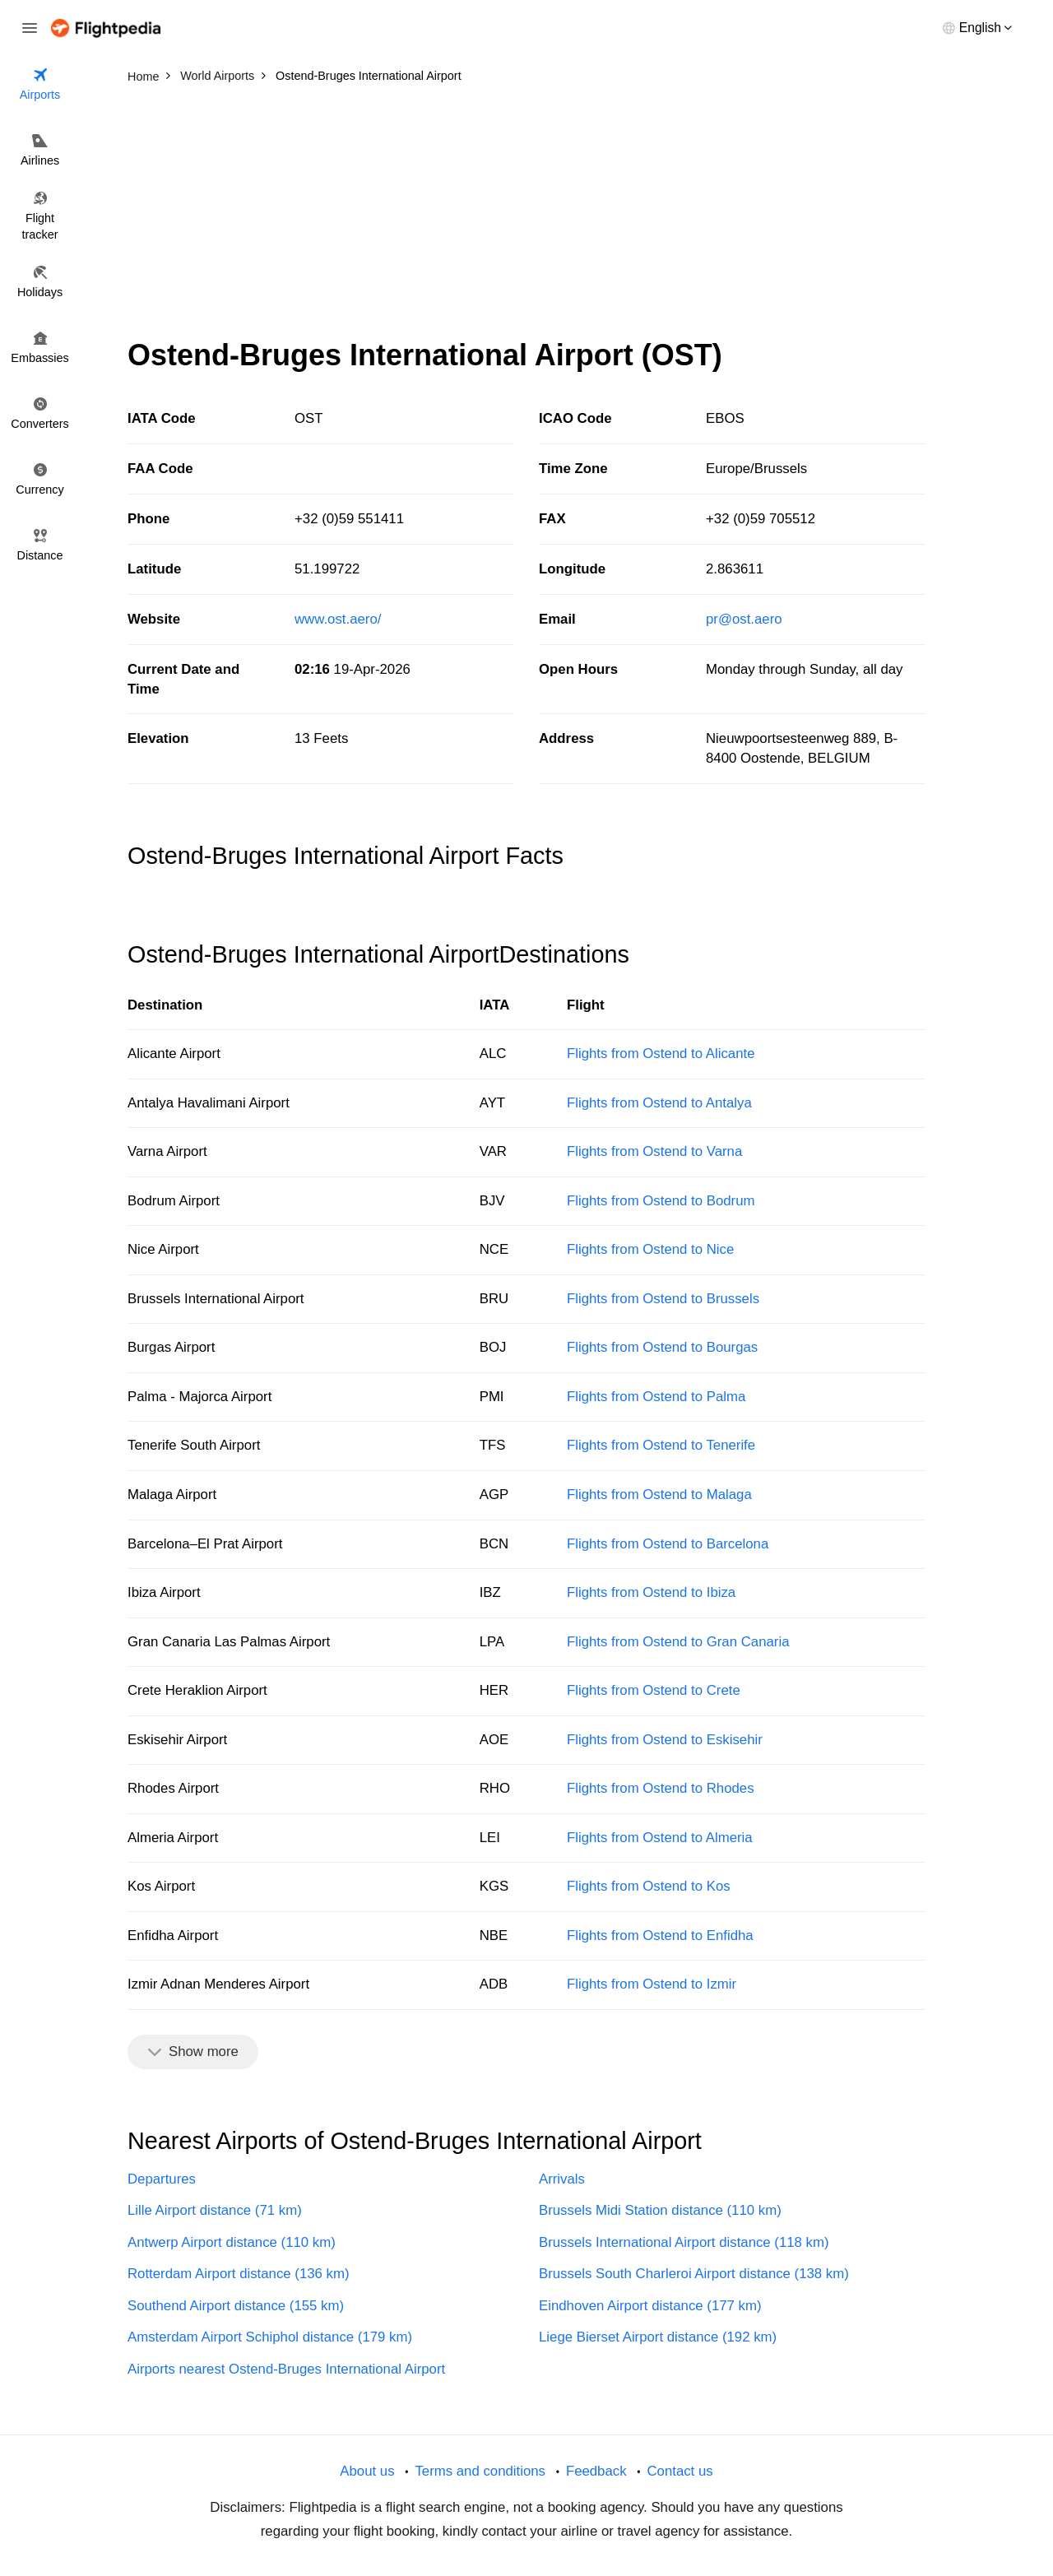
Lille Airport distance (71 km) (215, 2210)
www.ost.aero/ (338, 619)
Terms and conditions (480, 2471)
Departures (162, 2179)
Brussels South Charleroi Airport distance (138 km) (694, 2273)
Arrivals (562, 2179)
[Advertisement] (526, 214)
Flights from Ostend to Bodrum (661, 1201)
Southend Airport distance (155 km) (236, 2306)
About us (367, 2471)
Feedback (596, 2471)
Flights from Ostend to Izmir (651, 1984)
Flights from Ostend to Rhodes (660, 1788)
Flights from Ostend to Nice (650, 1249)
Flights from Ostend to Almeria (660, 1837)
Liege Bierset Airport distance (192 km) (658, 2337)
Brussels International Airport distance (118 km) (684, 2242)
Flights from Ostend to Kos (649, 1886)
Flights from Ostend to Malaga (659, 1494)
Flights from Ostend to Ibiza (651, 1592)
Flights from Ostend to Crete (653, 1690)
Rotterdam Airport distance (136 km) (239, 2273)
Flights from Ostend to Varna (654, 1151)
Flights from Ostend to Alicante (661, 1053)
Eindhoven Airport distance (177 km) (650, 2306)
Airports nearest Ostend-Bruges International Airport (286, 2369)
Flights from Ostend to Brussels (663, 1299)
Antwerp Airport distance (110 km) (232, 2242)
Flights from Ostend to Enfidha (660, 1935)
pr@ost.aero (744, 619)
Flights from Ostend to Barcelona (667, 1544)
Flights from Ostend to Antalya (659, 1103)
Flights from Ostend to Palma (656, 1396)
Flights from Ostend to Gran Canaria (678, 1642)
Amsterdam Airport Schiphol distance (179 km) (270, 2337)
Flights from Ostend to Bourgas (662, 1347)
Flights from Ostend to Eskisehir (665, 1740)
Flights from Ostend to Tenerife (661, 1445)
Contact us (679, 2471)
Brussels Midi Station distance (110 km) (660, 2210)
